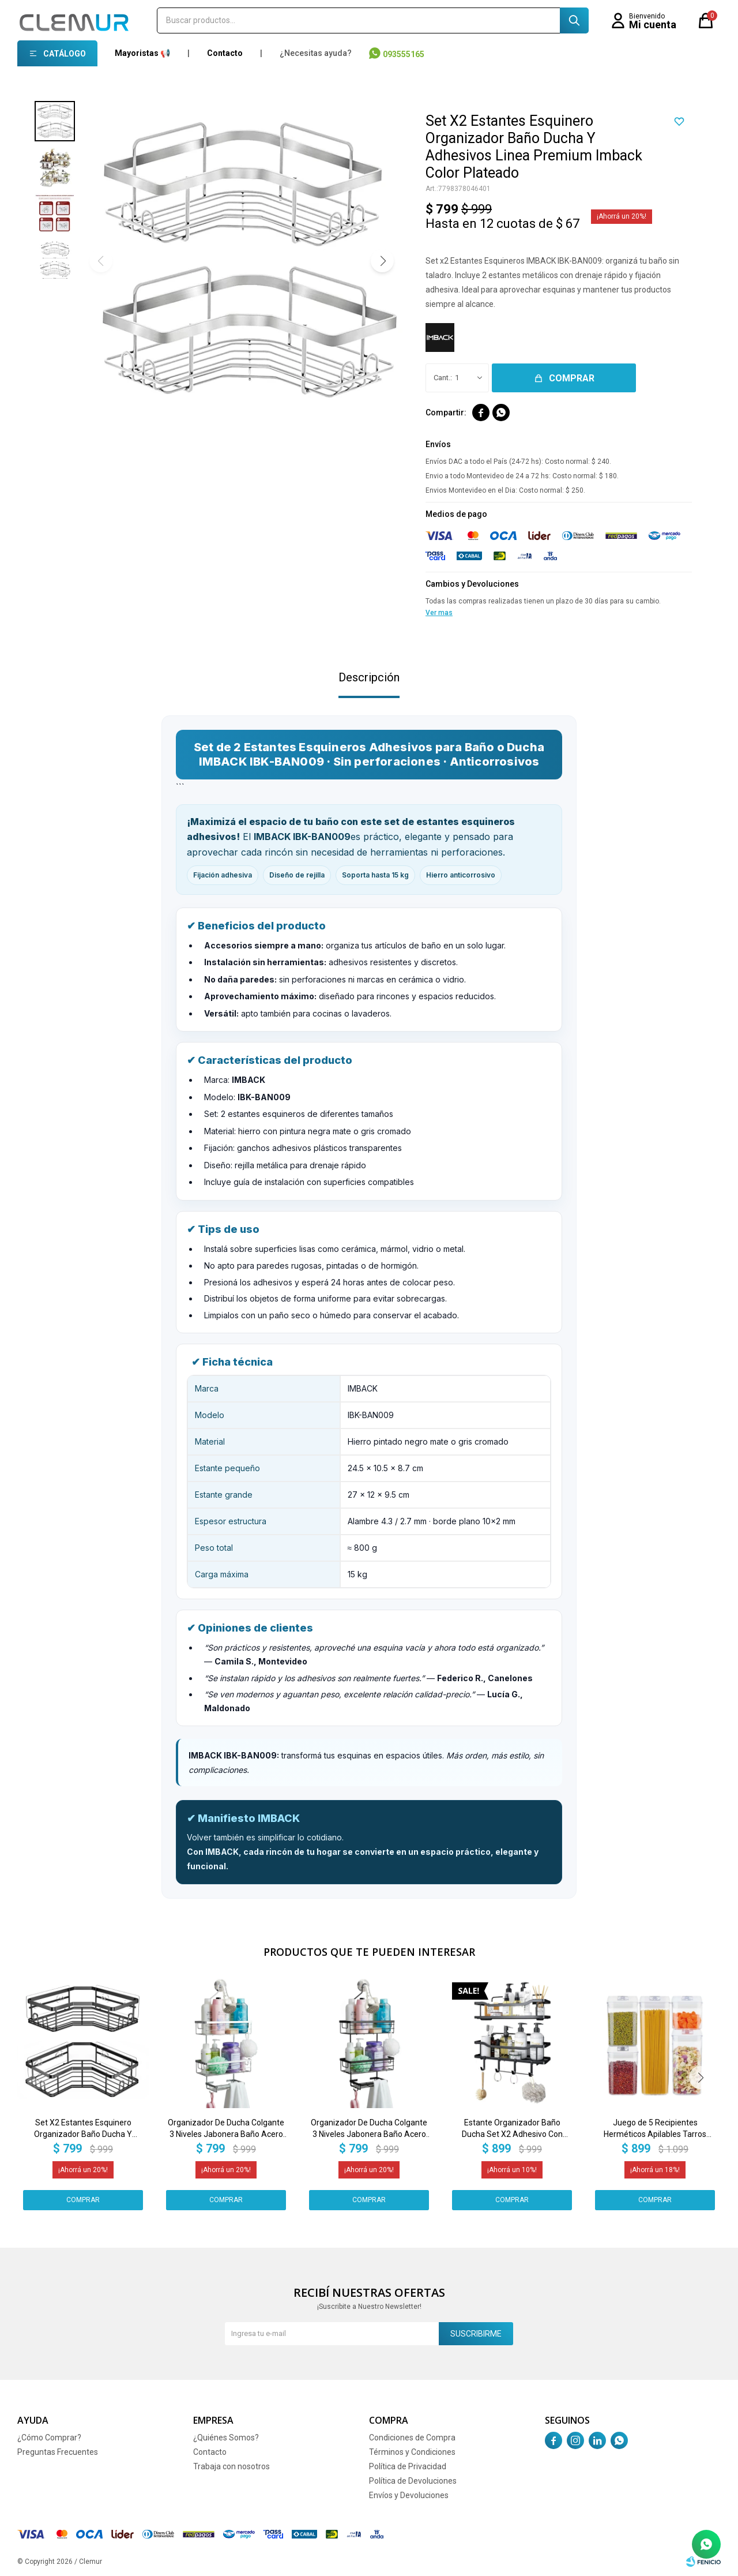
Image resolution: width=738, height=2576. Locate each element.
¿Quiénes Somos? (226, 2437)
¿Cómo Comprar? (49, 2437)
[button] (382, 260)
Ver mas (439, 613)
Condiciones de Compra (412, 2437)
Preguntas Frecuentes (57, 2452)
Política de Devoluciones (413, 2480)
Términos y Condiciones (412, 2452)
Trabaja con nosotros (231, 2466)
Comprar (571, 378)
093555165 (403, 54)
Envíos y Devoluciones (409, 2495)
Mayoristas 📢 (142, 53)
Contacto (225, 53)
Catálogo (64, 53)
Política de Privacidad (407, 2466)
